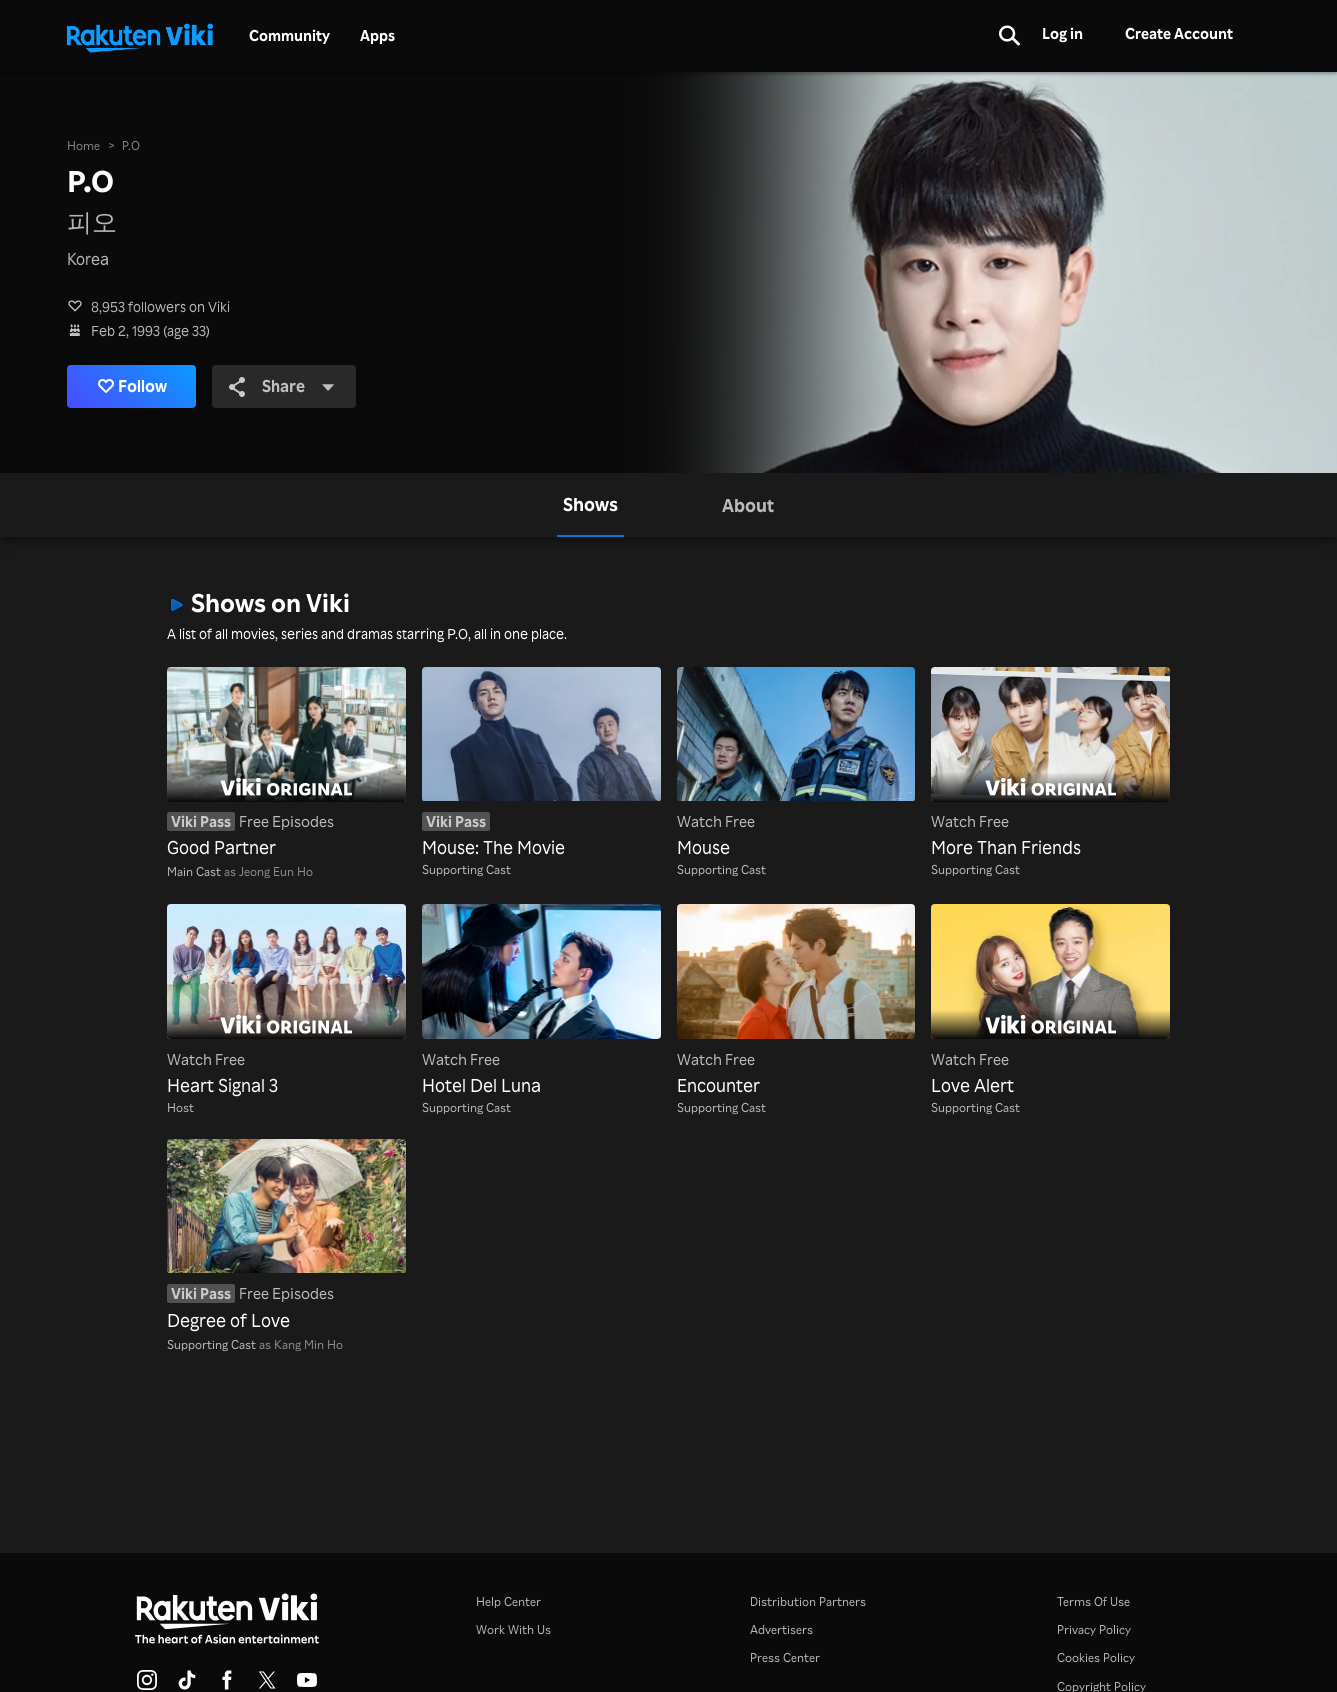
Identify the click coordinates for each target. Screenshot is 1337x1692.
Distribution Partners (808, 1601)
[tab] (590, 505)
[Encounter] (796, 1001)
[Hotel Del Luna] (541, 1001)
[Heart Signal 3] (286, 1001)
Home (83, 145)
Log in (1062, 33)
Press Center (785, 1657)
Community (289, 36)
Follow (132, 386)
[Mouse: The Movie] (541, 764)
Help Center (508, 1601)
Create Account (1179, 33)
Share (282, 385)
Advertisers (781, 1629)
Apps (377, 36)
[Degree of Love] (286, 1236)
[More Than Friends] (1050, 764)
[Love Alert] (1050, 1001)
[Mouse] (796, 764)
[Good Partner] (286, 764)
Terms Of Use (1093, 1601)
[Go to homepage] (140, 36)
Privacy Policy (1094, 1629)
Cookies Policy (1096, 1657)
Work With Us (513, 1629)
